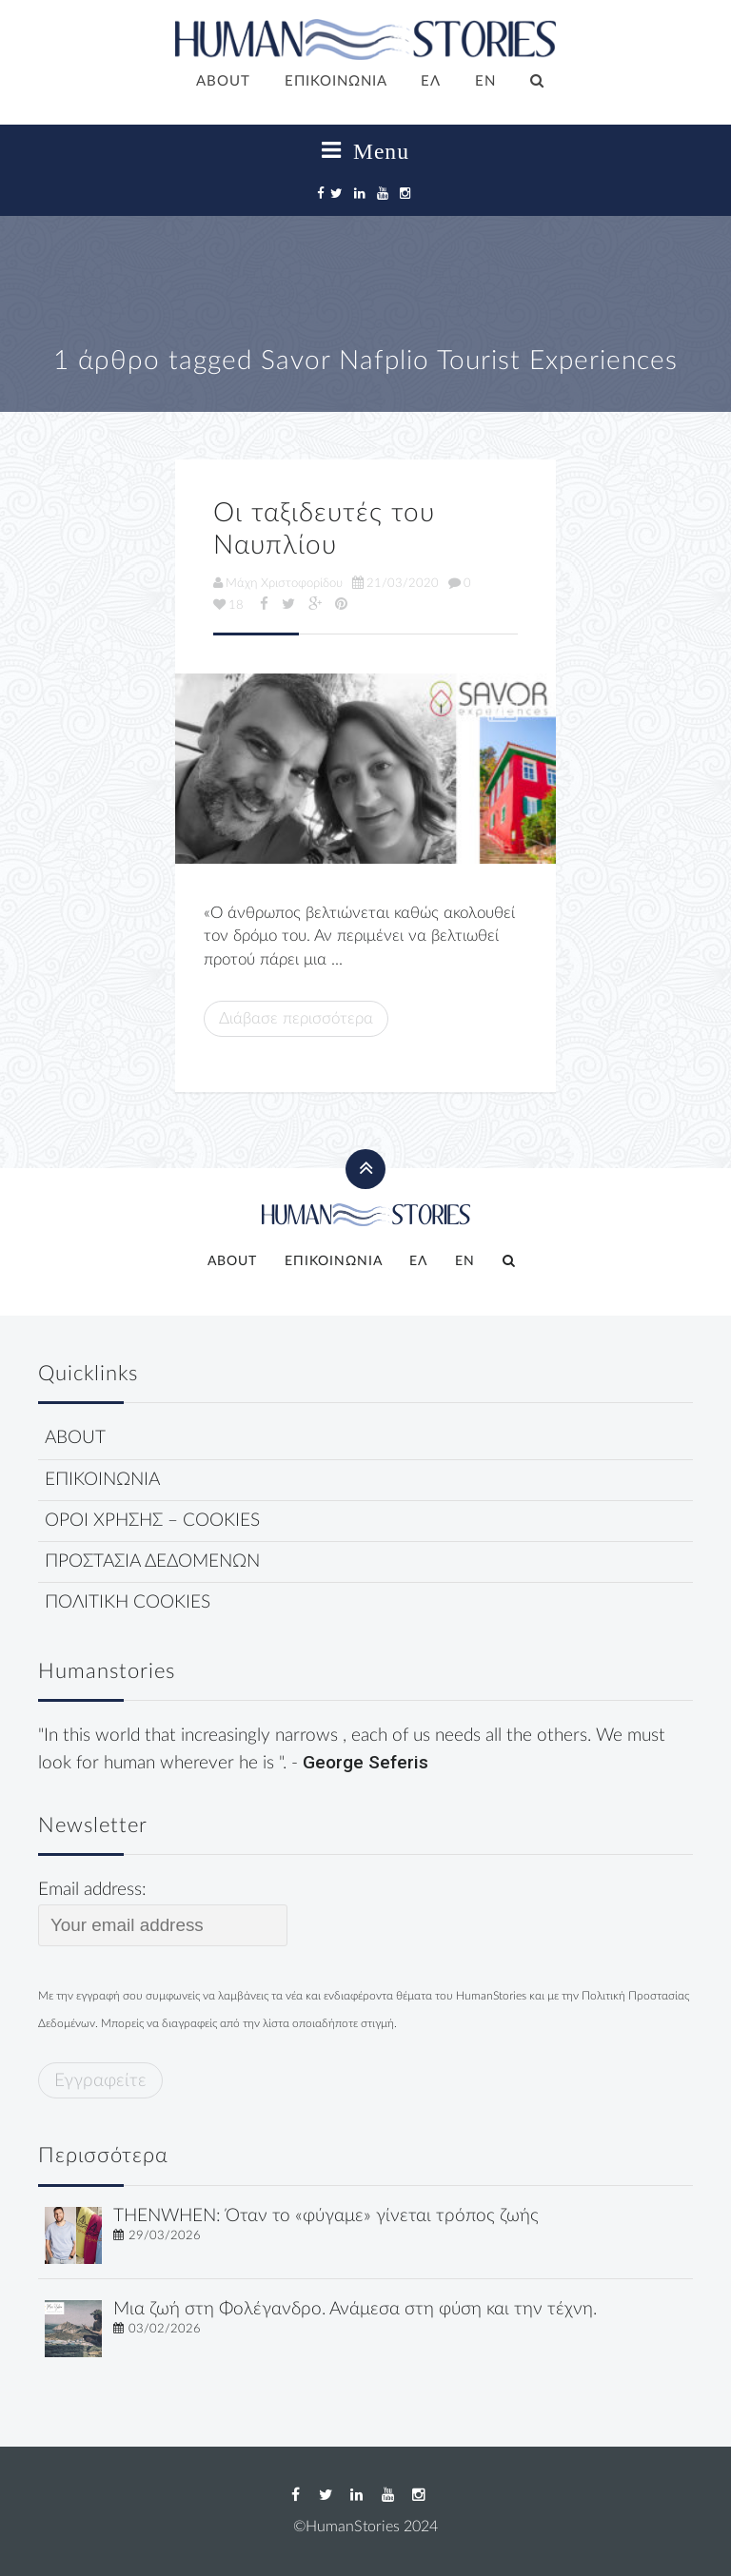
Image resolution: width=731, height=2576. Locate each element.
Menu (365, 151)
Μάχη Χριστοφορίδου (278, 583)
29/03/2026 (164, 2235)
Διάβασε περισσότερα (296, 1018)
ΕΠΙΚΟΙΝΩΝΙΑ (336, 81)
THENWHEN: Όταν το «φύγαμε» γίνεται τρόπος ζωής (326, 2216)
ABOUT (223, 81)
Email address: (162, 1913)
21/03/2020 (395, 583)
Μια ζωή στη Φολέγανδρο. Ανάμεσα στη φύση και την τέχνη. (355, 2309)
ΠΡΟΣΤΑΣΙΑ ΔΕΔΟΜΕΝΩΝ (152, 1561)
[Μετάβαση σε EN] (485, 83)
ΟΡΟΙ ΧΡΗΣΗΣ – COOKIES (152, 1521)
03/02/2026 (164, 2328)
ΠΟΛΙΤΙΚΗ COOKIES (127, 1602)
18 (228, 605)
